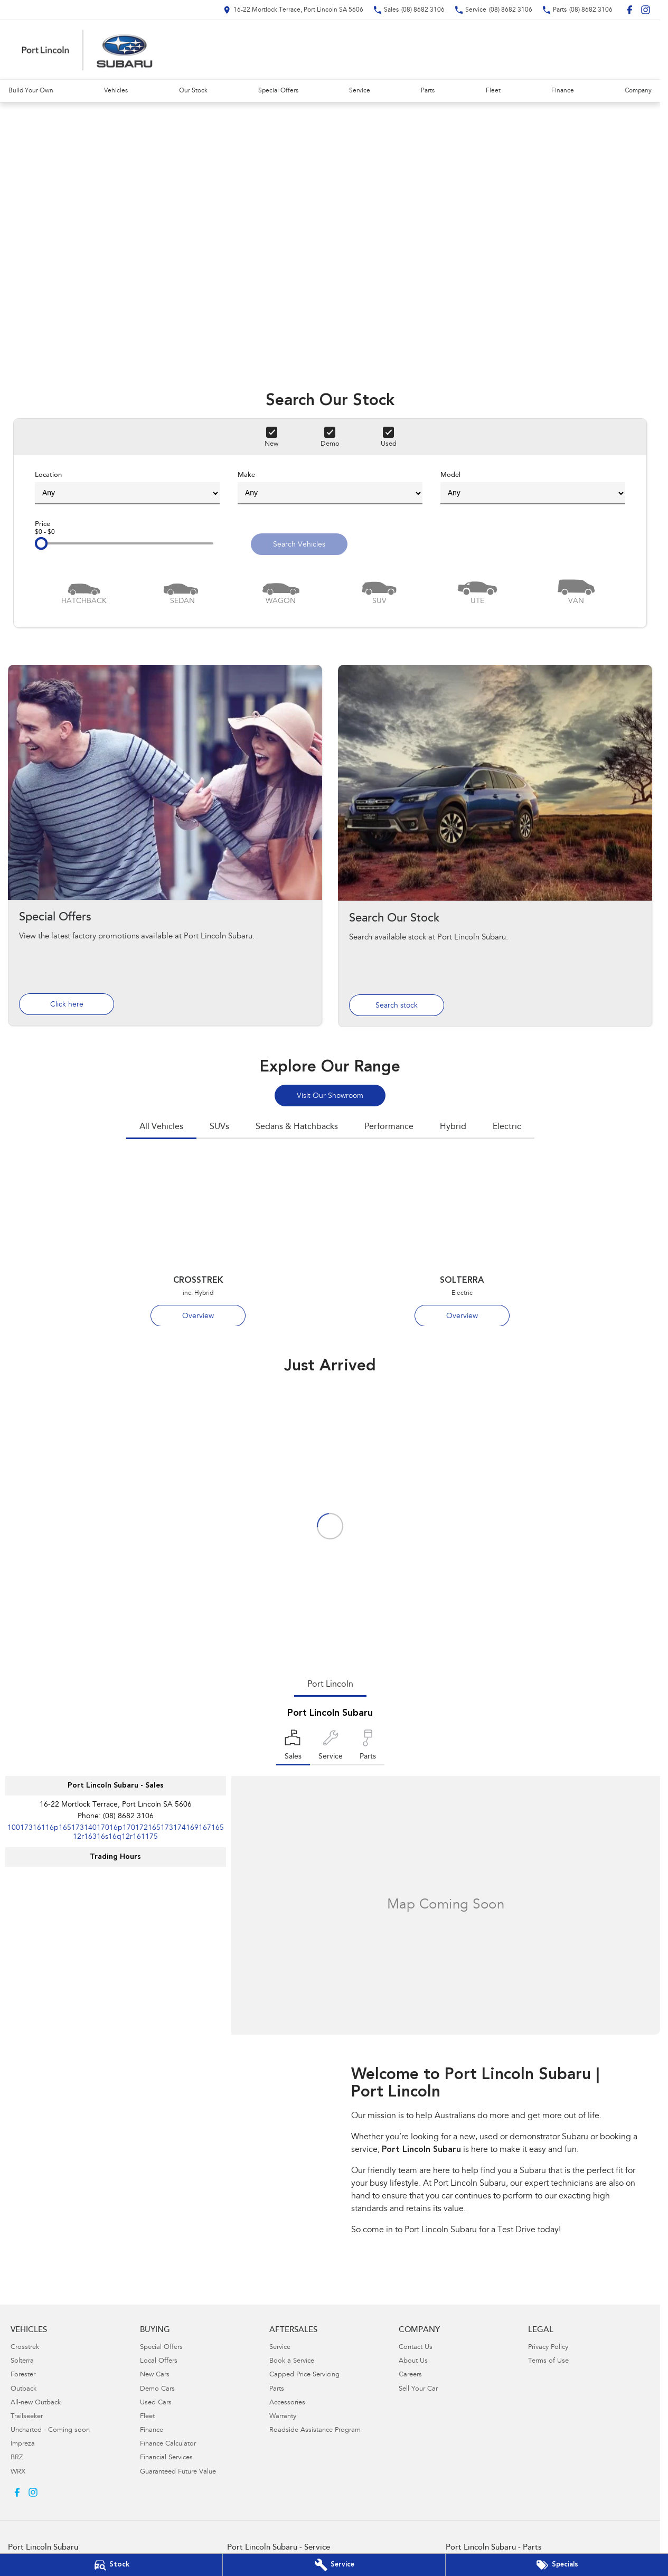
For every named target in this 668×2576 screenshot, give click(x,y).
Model (532, 488)
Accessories (287, 2403)
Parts (428, 91)
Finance (562, 91)
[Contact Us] (293, 9)
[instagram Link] (645, 9)
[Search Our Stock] (495, 846)
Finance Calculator (168, 2444)
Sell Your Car (418, 2389)
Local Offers (158, 2361)
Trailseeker (27, 2416)
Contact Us (415, 2347)
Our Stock (193, 91)
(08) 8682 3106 (128, 1816)
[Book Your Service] (334, 2565)
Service (359, 91)
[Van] (576, 591)
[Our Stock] (111, 2565)
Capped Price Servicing (304, 2375)
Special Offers (278, 91)
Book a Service (291, 2361)
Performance (388, 1127)
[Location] (293, 1747)
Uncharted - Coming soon (50, 2430)
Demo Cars (157, 2389)
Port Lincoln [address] (330, 1684)
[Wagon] (281, 591)
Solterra (22, 2361)
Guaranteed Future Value (178, 2472)
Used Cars (156, 2403)
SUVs (219, 1127)
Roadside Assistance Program (315, 2430)
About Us (413, 2361)
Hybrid (453, 1127)
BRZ (17, 2458)
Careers (410, 2375)
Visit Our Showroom (330, 1096)
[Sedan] (182, 591)
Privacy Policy (548, 2347)
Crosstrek (25, 2347)
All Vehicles (161, 1127)
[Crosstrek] (198, 1242)
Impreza (23, 2444)
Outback (23, 2389)
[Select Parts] (367, 1747)
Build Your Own (30, 91)
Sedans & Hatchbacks (297, 1127)
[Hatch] (84, 591)
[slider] (41, 543)
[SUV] (379, 591)
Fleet (493, 91)
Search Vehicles (299, 545)
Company (638, 91)
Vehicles (116, 91)
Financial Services (166, 2458)
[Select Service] (330, 1747)
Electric (507, 1127)
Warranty (282, 2416)
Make (330, 488)
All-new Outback (36, 2403)
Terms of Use (548, 2361)
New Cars (155, 2375)
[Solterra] (462, 1242)
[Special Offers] (557, 2565)
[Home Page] (87, 49)
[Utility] (477, 591)
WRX (18, 2472)
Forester (23, 2375)
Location (127, 488)
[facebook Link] (629, 9)
